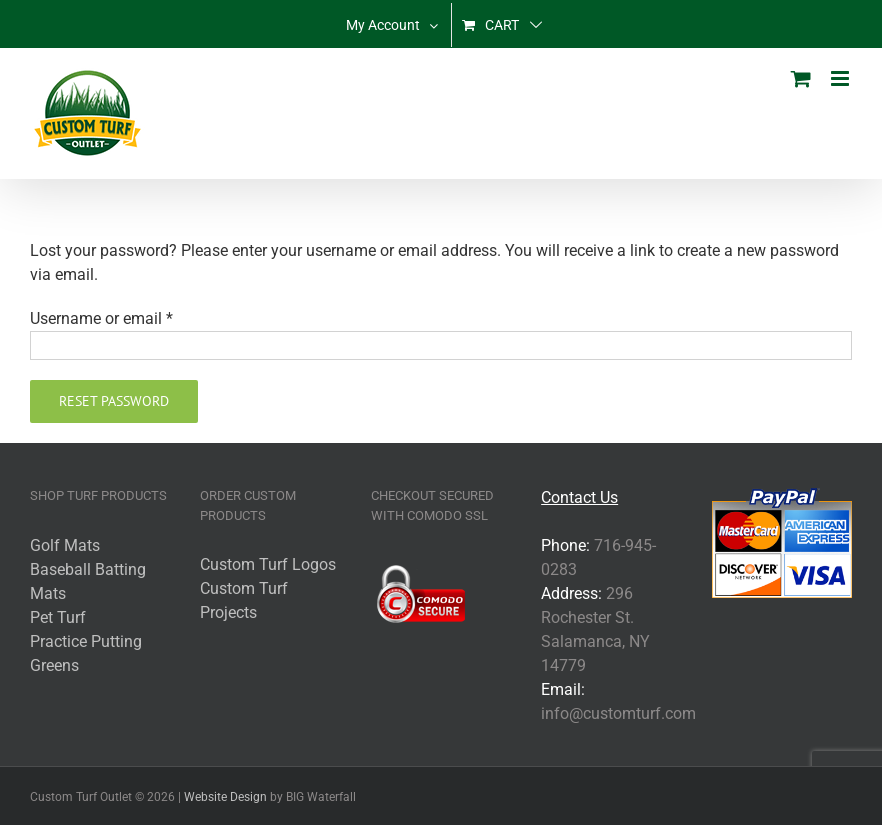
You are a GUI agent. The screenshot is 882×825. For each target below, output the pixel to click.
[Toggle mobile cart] (801, 78)
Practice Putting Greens (86, 653)
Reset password (114, 401)
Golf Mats (65, 545)
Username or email (101, 318)
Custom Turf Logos (268, 564)
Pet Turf (58, 617)
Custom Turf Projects (244, 600)
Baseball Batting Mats (88, 581)
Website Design (225, 797)
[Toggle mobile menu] (841, 78)
